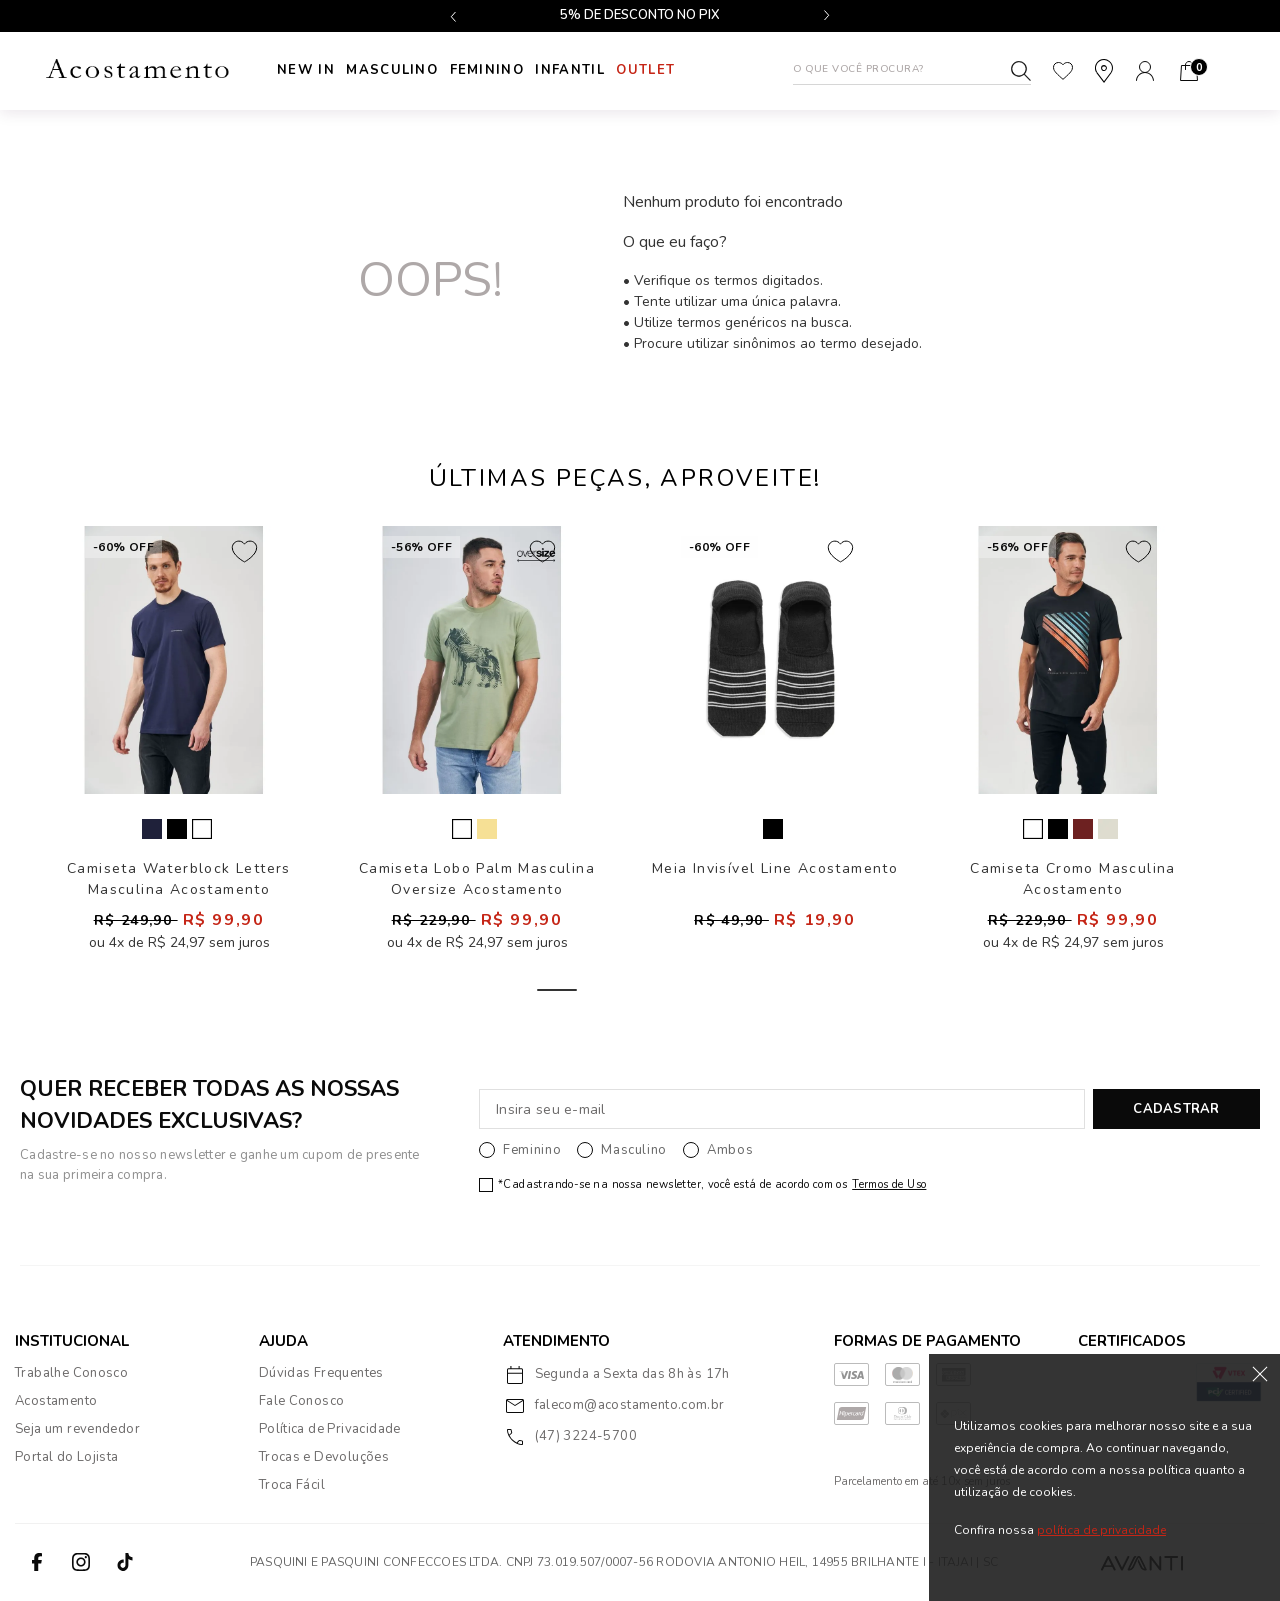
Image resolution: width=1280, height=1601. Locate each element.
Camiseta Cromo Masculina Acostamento (1073, 878)
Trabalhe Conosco (71, 1373)
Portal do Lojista (67, 1457)
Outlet (679, 70)
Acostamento (56, 1401)
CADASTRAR (1176, 1109)
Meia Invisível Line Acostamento (775, 868)
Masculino (401, 70)
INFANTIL (595, 70)
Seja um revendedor (77, 1429)
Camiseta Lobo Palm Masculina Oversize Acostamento (477, 878)
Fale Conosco (302, 1401)
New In (306, 70)
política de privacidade (1101, 1530)
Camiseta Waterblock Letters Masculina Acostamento (179, 878)
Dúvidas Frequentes (321, 1373)
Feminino (504, 70)
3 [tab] (693, 990)
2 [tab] (625, 990)
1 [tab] (557, 990)
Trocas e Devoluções (324, 1457)
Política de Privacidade (330, 1429)
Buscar (1021, 71)
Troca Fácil (292, 1485)
